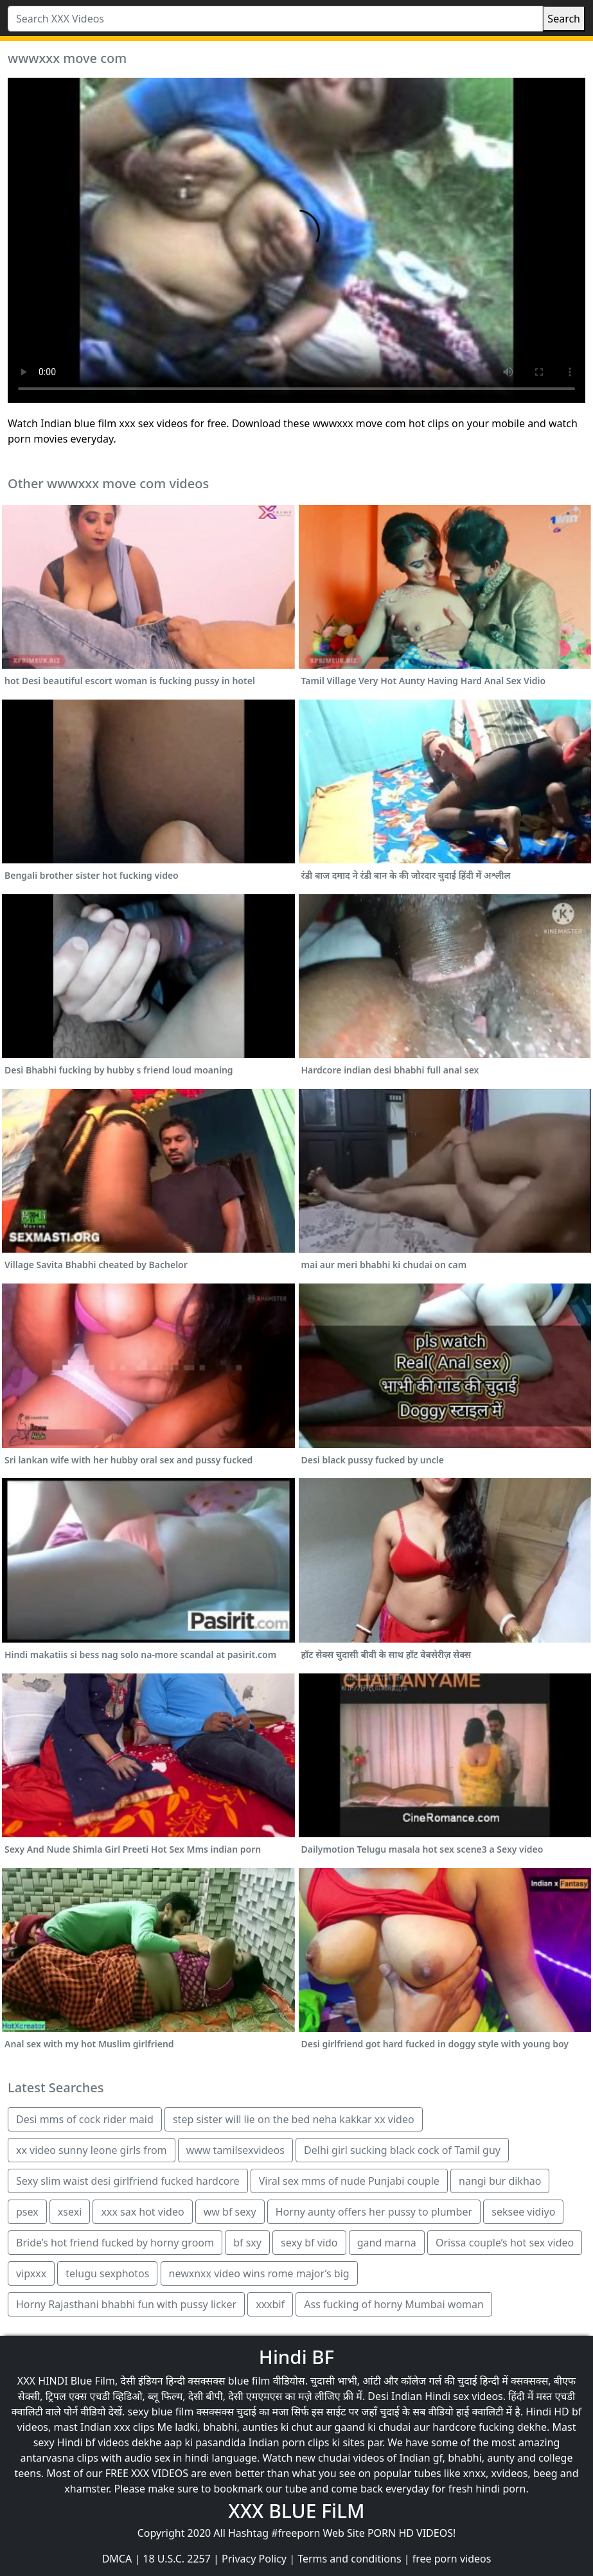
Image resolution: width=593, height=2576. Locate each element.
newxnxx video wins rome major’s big (259, 2273)
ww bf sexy (230, 2212)
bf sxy (247, 2243)
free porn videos (451, 2559)
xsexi (70, 2212)
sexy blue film (161, 2411)
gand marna (386, 2243)
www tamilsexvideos (235, 2150)
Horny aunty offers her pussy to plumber (374, 2212)
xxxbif (270, 2304)
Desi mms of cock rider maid (85, 2119)
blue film (249, 2381)
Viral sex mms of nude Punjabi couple (349, 2181)
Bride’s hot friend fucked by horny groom (115, 2243)
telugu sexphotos (107, 2273)
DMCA (117, 2559)
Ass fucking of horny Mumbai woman (394, 2304)
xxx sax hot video (142, 2212)
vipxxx (31, 2273)
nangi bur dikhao (500, 2181)
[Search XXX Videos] (275, 18)
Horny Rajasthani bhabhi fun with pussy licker (126, 2304)
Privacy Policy (254, 2559)
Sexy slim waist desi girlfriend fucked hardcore (128, 2181)
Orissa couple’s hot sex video (505, 2243)
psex (27, 2212)
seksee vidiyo (523, 2212)
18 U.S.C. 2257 (177, 2559)
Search (563, 19)
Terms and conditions (349, 2559)
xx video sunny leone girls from (91, 2150)
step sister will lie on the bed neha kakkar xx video (293, 2119)
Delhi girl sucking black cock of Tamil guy (402, 2150)
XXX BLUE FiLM (296, 2511)
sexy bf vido (309, 2243)
